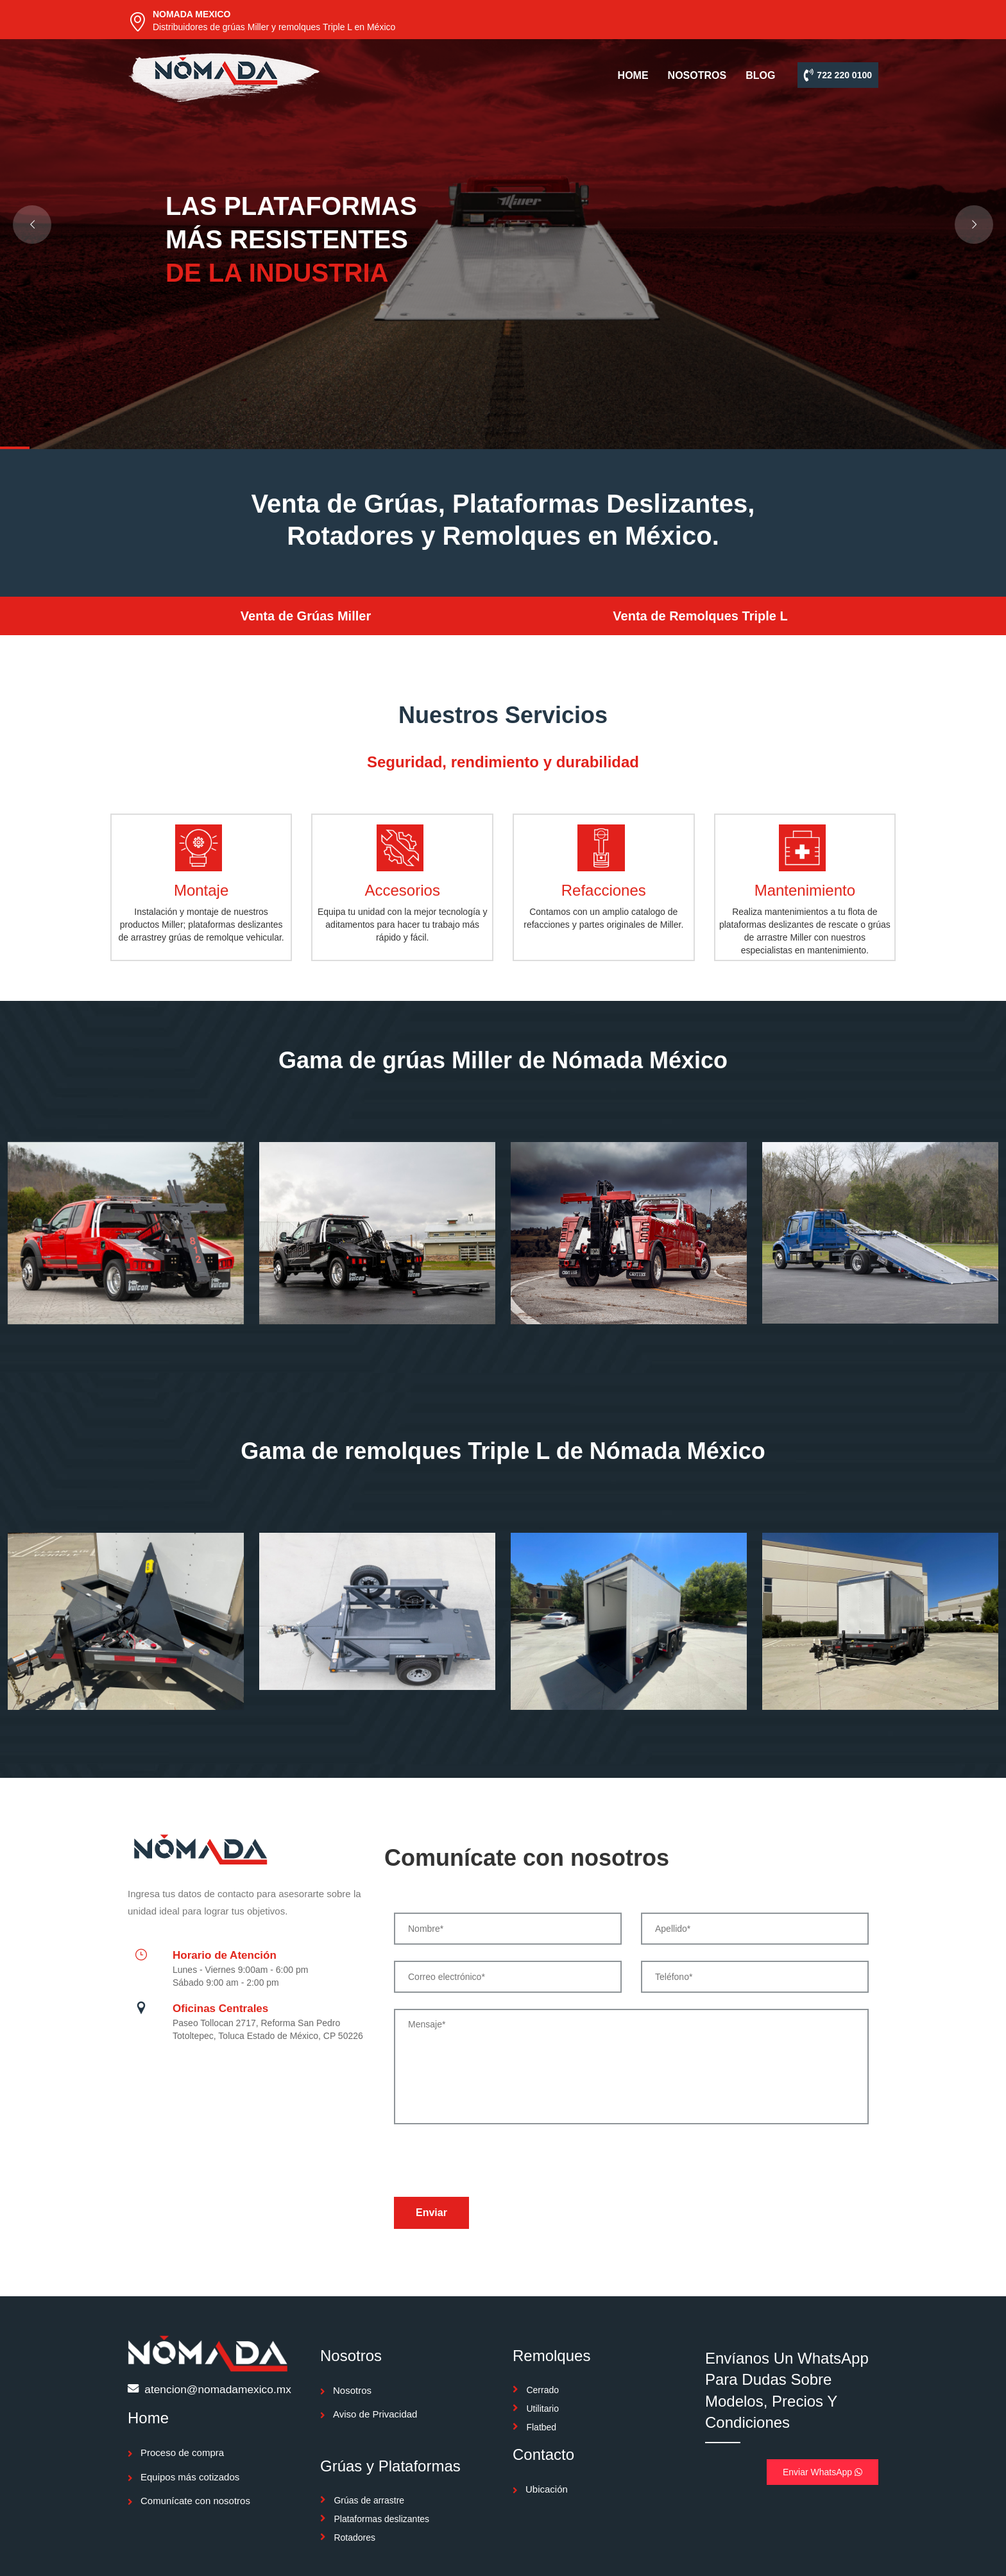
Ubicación (546, 2489)
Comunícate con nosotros (195, 2500)
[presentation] (491, 2165)
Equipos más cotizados (190, 2476)
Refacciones (603, 890)
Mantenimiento (804, 890)
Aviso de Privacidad (375, 2414)
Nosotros (352, 2390)
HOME (633, 75)
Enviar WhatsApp (822, 2472)
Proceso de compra (182, 2452)
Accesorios (402, 890)
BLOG (760, 75)
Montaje (201, 890)
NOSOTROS (697, 75)
